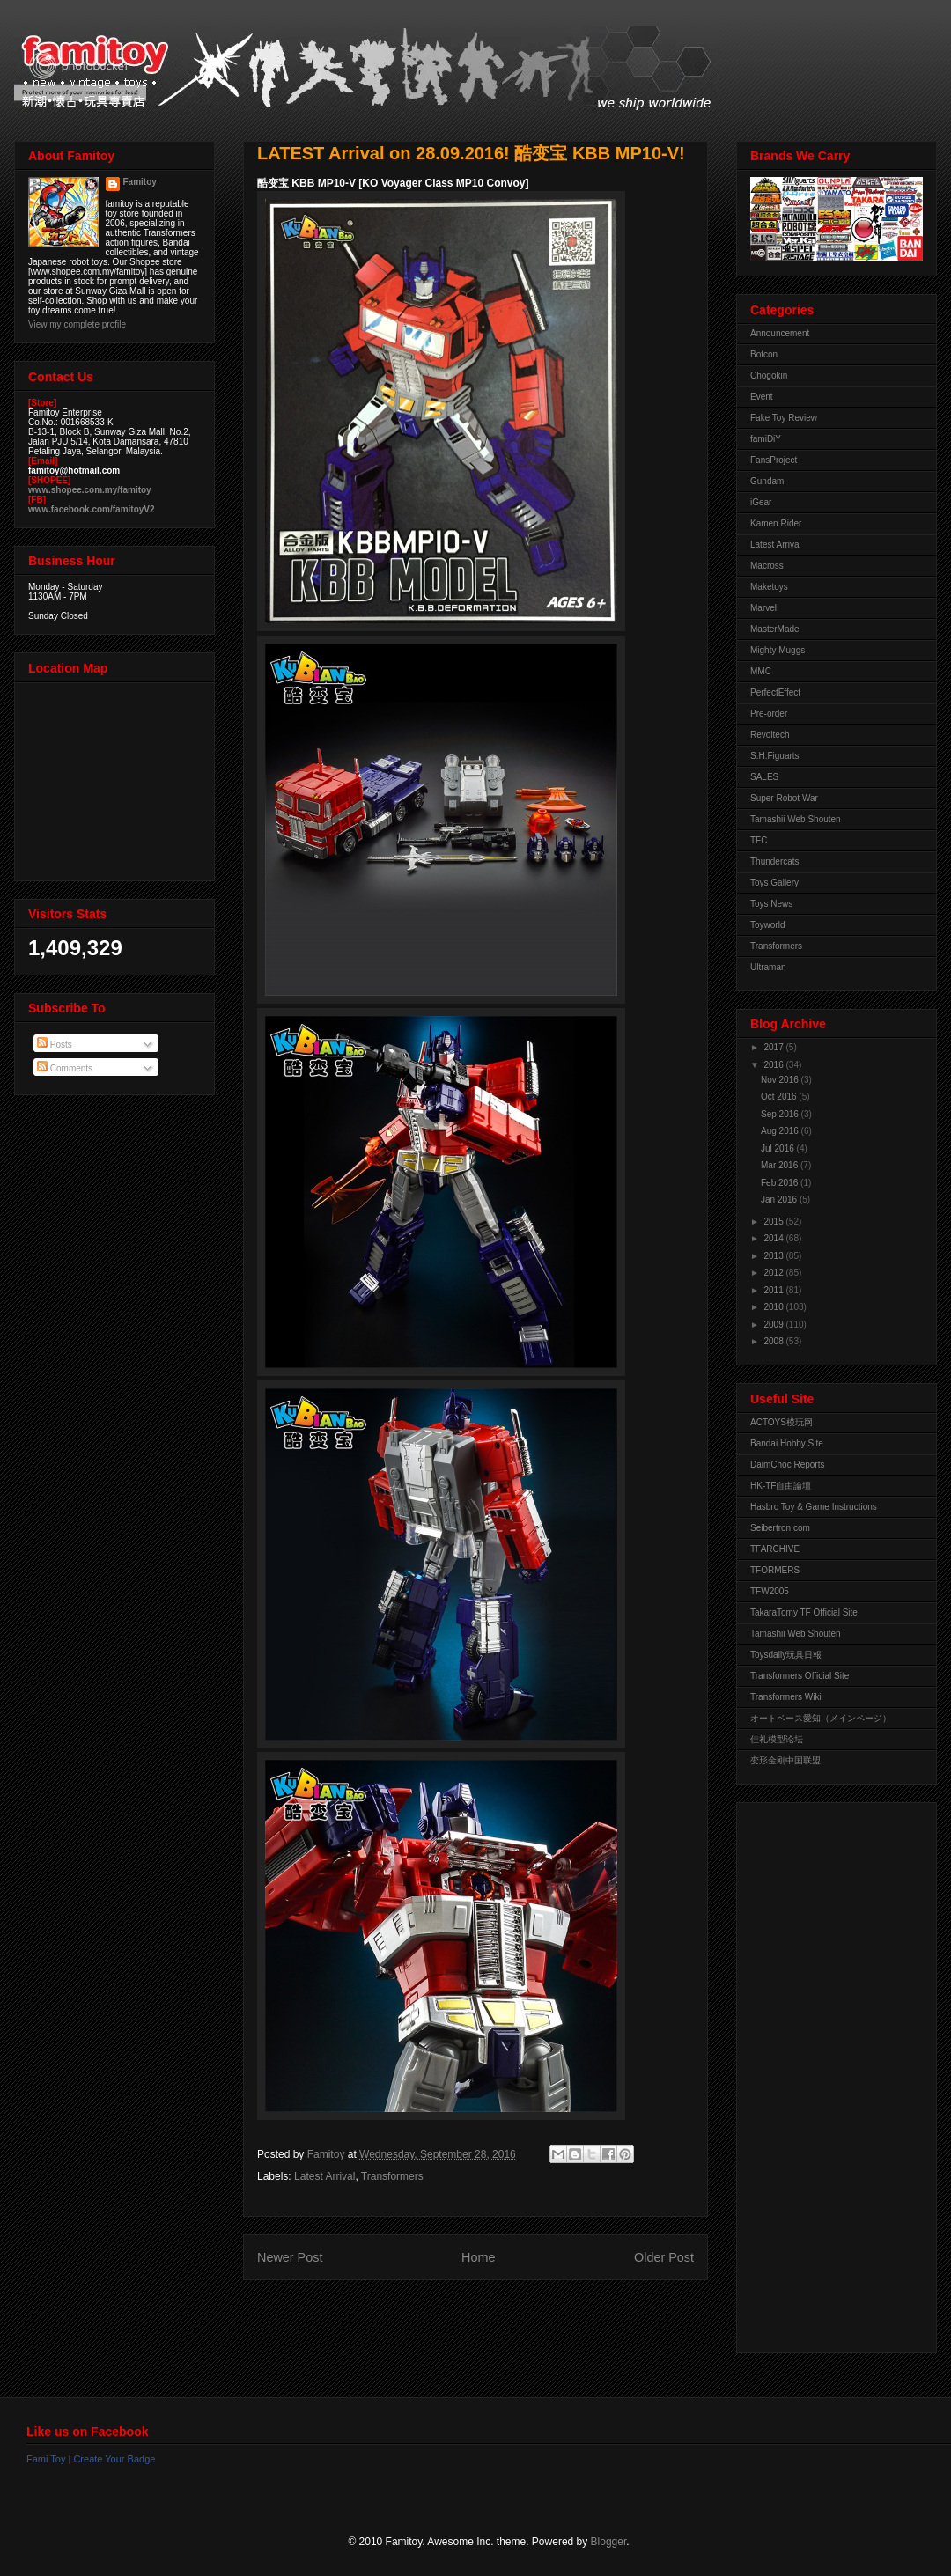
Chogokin (768, 375)
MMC (760, 671)
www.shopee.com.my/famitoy (89, 490)
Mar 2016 (780, 1165)
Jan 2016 (780, 1199)
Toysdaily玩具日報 (786, 1655)
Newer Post (289, 2257)
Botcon (764, 354)
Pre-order (768, 713)
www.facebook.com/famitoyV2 (91, 509)
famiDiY (765, 439)
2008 (774, 1341)
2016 (774, 1065)
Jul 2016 (779, 1148)
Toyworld (767, 925)
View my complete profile (77, 324)
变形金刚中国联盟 (785, 1760)
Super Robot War (784, 798)
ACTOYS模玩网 (781, 1422)
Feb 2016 (780, 1183)
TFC (758, 840)
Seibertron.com (780, 1528)
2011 (774, 1290)
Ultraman (768, 967)
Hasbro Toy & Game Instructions (813, 1507)
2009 (774, 1324)
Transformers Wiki (786, 1697)
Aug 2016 (781, 1131)
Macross (767, 565)
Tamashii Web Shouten (795, 819)
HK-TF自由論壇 (780, 1485)
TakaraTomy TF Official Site (804, 1612)
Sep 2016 (781, 1114)
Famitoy (140, 182)
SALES (764, 777)
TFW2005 (769, 1591)
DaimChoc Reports (787, 1464)
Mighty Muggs (777, 650)
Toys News (771, 904)
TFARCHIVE (775, 1549)
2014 (774, 1238)
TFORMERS (775, 1570)
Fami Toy (45, 2459)
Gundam (767, 481)
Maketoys (769, 587)
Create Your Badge (114, 2459)
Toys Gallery (774, 882)
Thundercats (775, 861)
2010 (774, 1307)
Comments (64, 1068)
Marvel (763, 608)
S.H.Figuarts (775, 756)
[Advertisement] (820, 2073)
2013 (774, 1256)
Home (478, 2257)
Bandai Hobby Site (786, 1443)
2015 (774, 1221)
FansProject (773, 460)
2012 (774, 1272)
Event (761, 396)
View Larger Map (116, 777)
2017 (774, 1047)
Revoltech (769, 735)
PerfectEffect (775, 692)
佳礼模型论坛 (776, 1739)
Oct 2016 (780, 1096)
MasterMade (775, 629)
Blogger (609, 2542)
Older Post (664, 2257)
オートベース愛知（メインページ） (820, 1718)
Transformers (392, 2176)
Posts (54, 1044)
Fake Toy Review (783, 418)
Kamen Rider (775, 523)
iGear (760, 502)
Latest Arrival (324, 2176)
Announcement (779, 333)
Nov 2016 (781, 1080)
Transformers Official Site (799, 1676)
